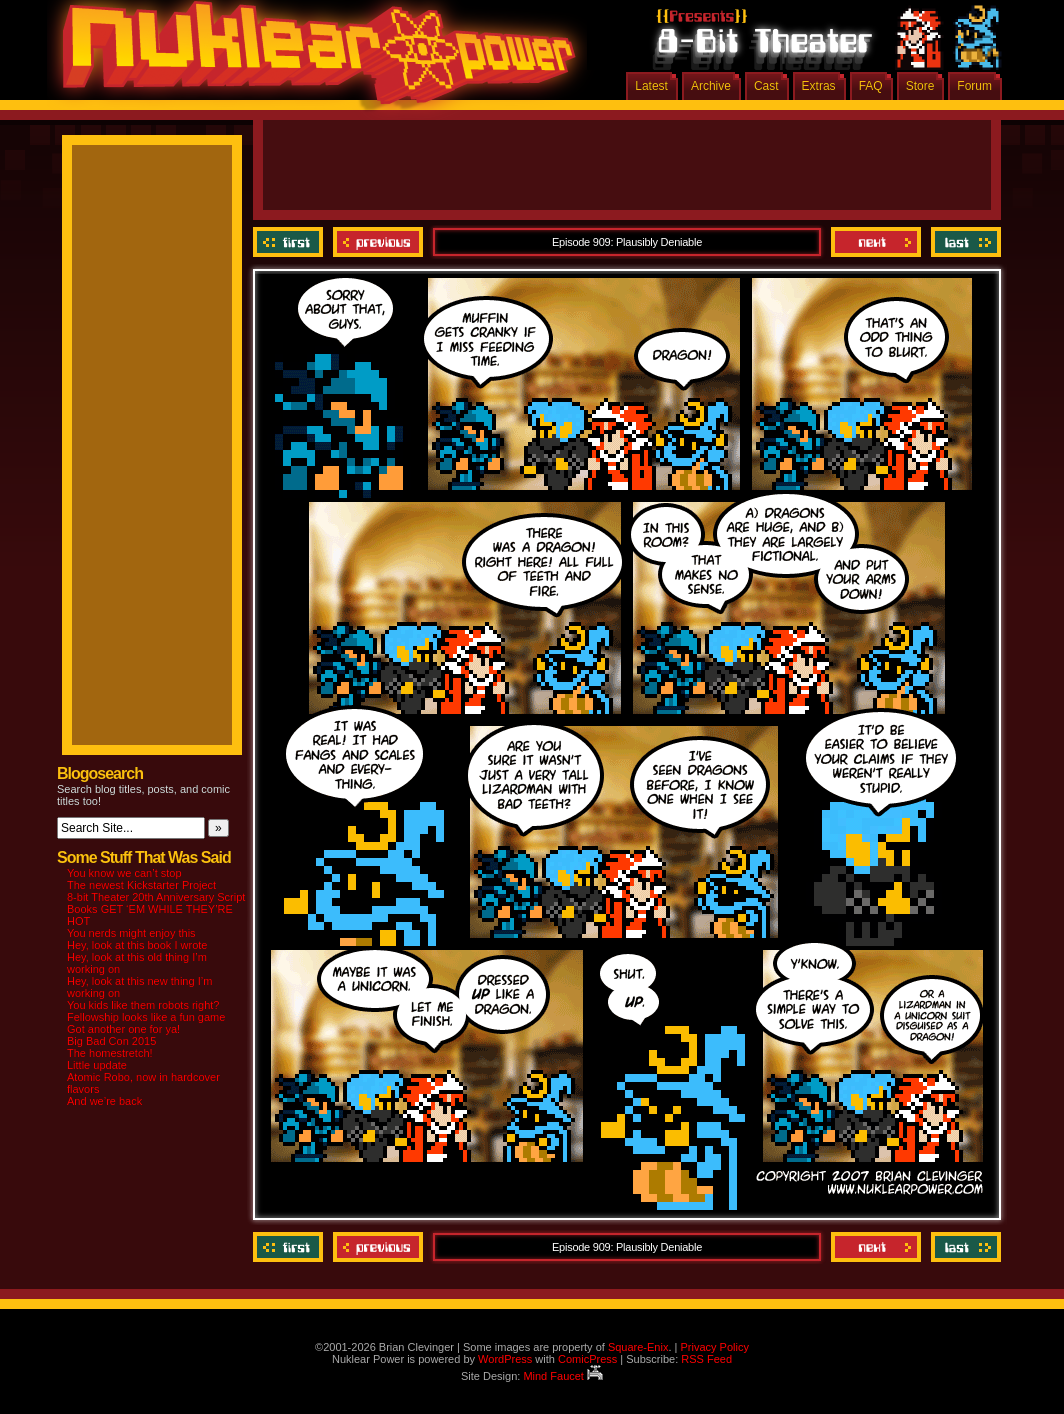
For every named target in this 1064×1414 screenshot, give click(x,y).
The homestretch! (110, 1053)
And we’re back (104, 1101)
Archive (711, 86)
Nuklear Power (312, 60)
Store (920, 86)
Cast (766, 86)
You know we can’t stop (124, 873)
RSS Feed (706, 1359)
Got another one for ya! (123, 1029)
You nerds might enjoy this (131, 933)
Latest (651, 86)
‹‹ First (290, 242)
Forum (974, 86)
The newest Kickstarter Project (141, 885)
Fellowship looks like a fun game (146, 1017)
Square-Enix (638, 1347)
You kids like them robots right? (143, 1005)
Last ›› (963, 242)
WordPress (505, 1359)
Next (876, 242)
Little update (97, 1065)
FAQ (871, 86)
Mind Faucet (563, 1376)
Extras (819, 86)
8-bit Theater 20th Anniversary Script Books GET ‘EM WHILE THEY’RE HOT (156, 909)
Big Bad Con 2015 (111, 1041)
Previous (378, 242)
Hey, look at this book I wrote (137, 945)
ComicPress (587, 1359)
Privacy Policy (714, 1347)
